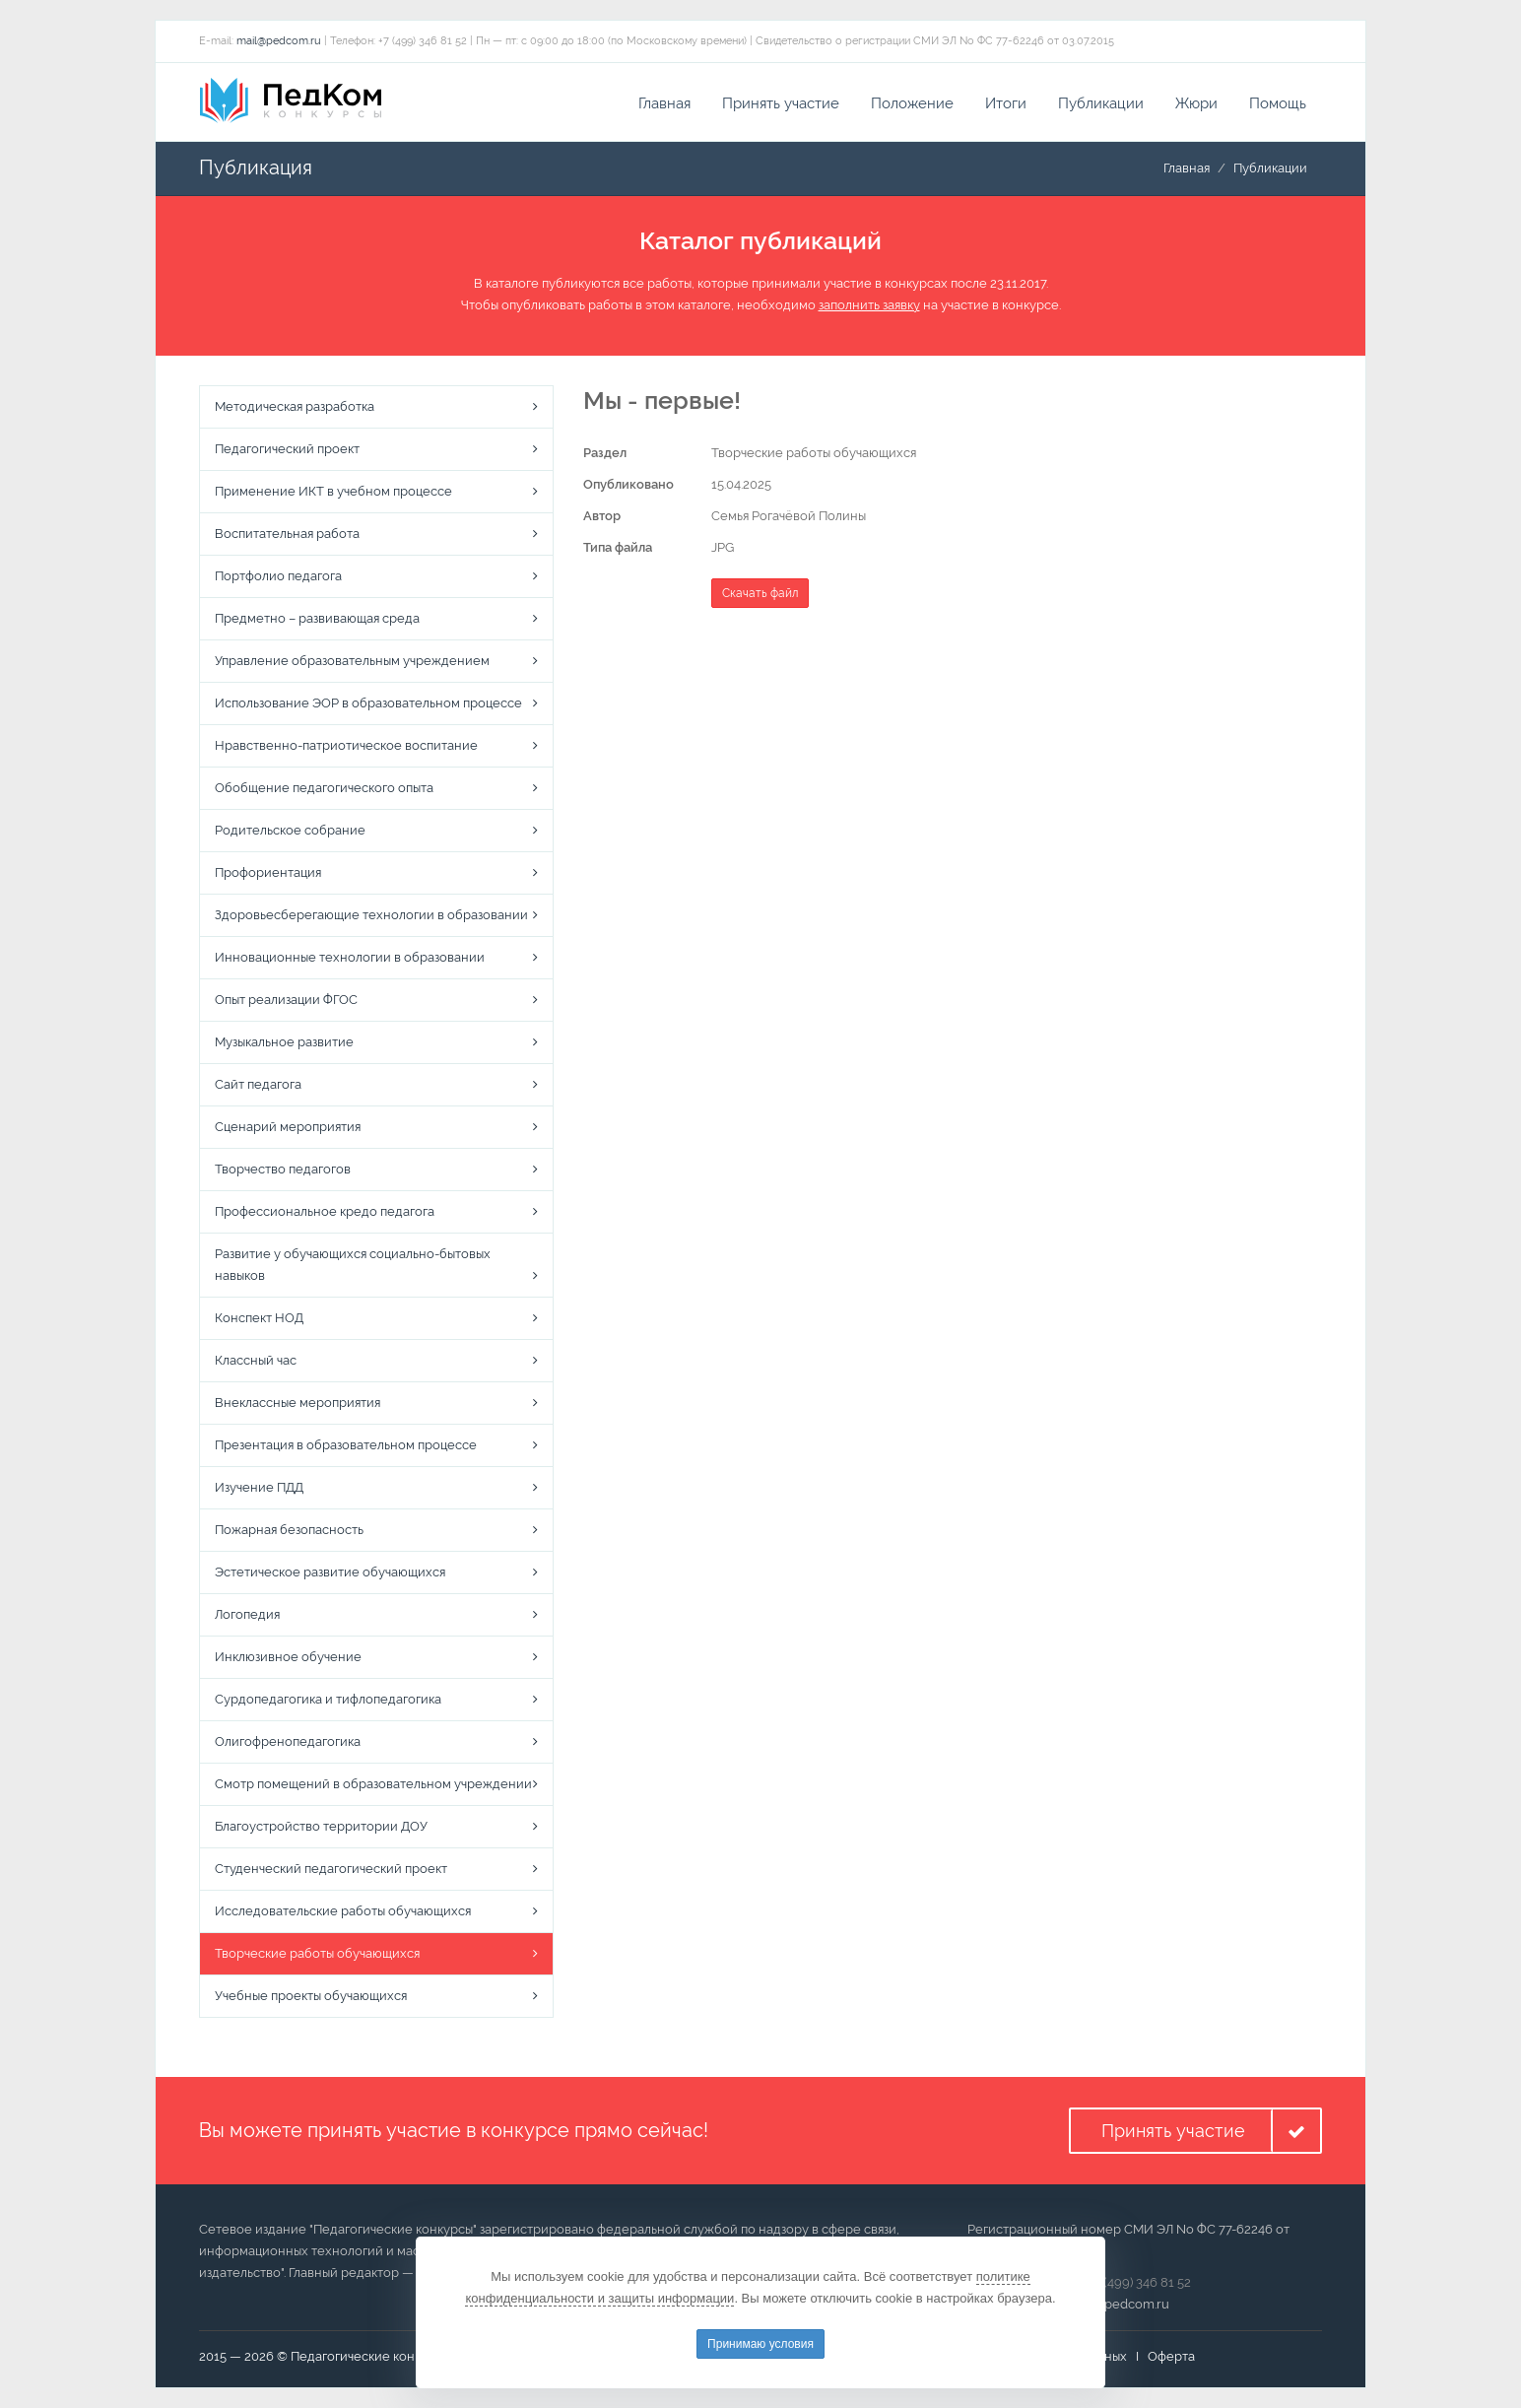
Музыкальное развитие (284, 1042)
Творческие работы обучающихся (317, 1953)
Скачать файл (760, 593)
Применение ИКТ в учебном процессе (333, 491)
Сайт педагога (258, 1084)
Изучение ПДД (259, 1487)
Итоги (1005, 103)
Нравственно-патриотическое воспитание (346, 745)
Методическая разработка (294, 406)
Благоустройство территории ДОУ (321, 1826)
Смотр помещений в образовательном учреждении (373, 1783)
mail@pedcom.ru (278, 40)
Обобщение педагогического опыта (324, 787)
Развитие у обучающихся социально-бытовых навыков (353, 1264)
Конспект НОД (259, 1317)
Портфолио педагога (278, 576)
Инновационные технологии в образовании (350, 957)
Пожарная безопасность (289, 1529)
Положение (912, 103)
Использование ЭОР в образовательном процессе (368, 703)
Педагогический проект (287, 448)
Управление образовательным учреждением (352, 660)
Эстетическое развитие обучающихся (330, 1572)
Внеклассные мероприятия (297, 1402)
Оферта (1171, 2356)
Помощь (1277, 103)
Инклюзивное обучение (288, 1656)
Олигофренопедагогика (288, 1741)
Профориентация (268, 872)
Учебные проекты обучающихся (311, 1995)
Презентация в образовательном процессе (346, 1445)
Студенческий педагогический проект (331, 1868)
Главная (664, 103)
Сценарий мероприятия (288, 1126)
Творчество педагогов (283, 1169)
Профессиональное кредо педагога (324, 1211)
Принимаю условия (760, 2344)
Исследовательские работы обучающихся (343, 1911)
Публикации (1101, 103)
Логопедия (247, 1614)
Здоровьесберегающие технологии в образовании (371, 914)
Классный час (256, 1360)
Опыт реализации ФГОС (286, 999)
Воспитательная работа (287, 533)
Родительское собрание (290, 830)
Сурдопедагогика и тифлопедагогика (328, 1699)
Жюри (1196, 103)
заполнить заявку (869, 305)
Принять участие (780, 103)
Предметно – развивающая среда (317, 618)
